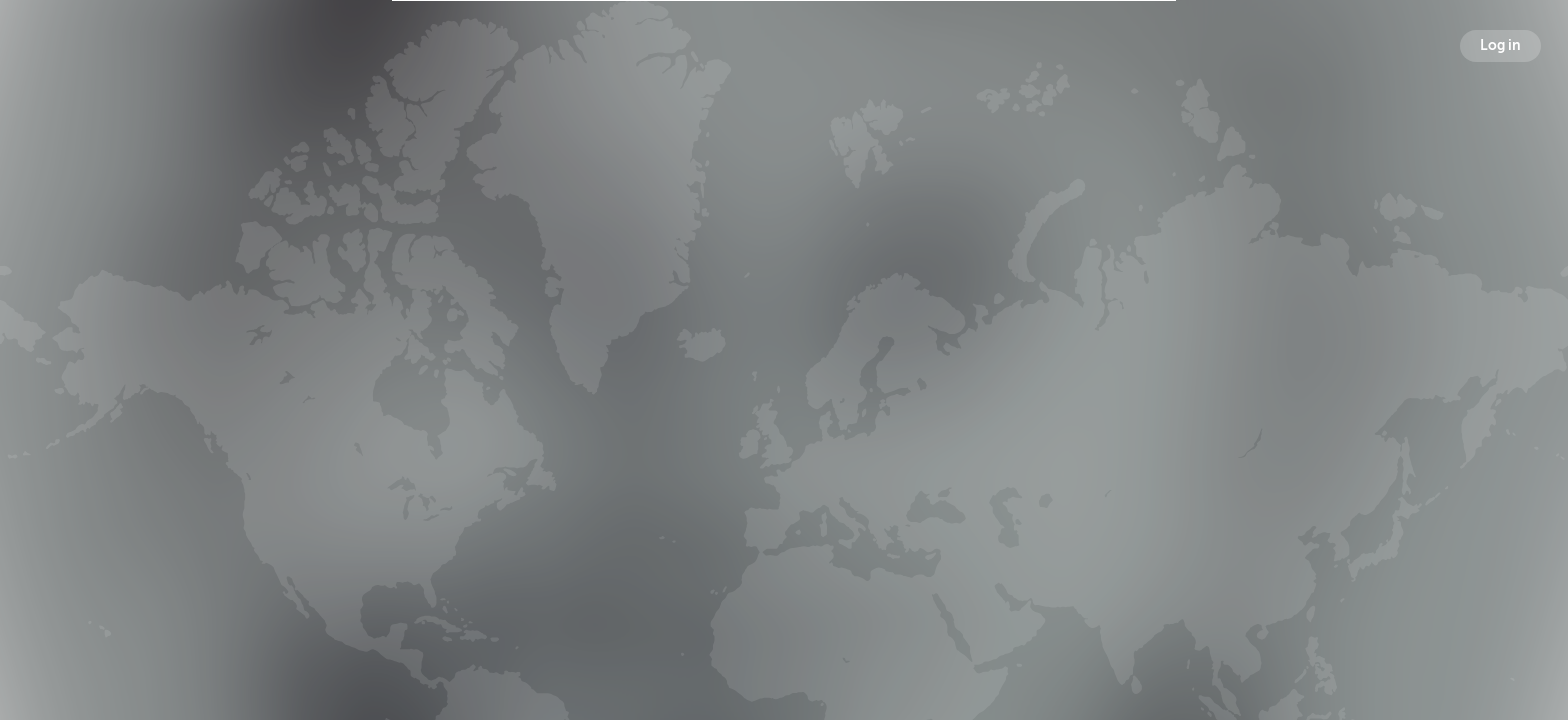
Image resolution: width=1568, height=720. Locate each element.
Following (1020, 393)
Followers (787, 393)
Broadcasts (552, 393)
